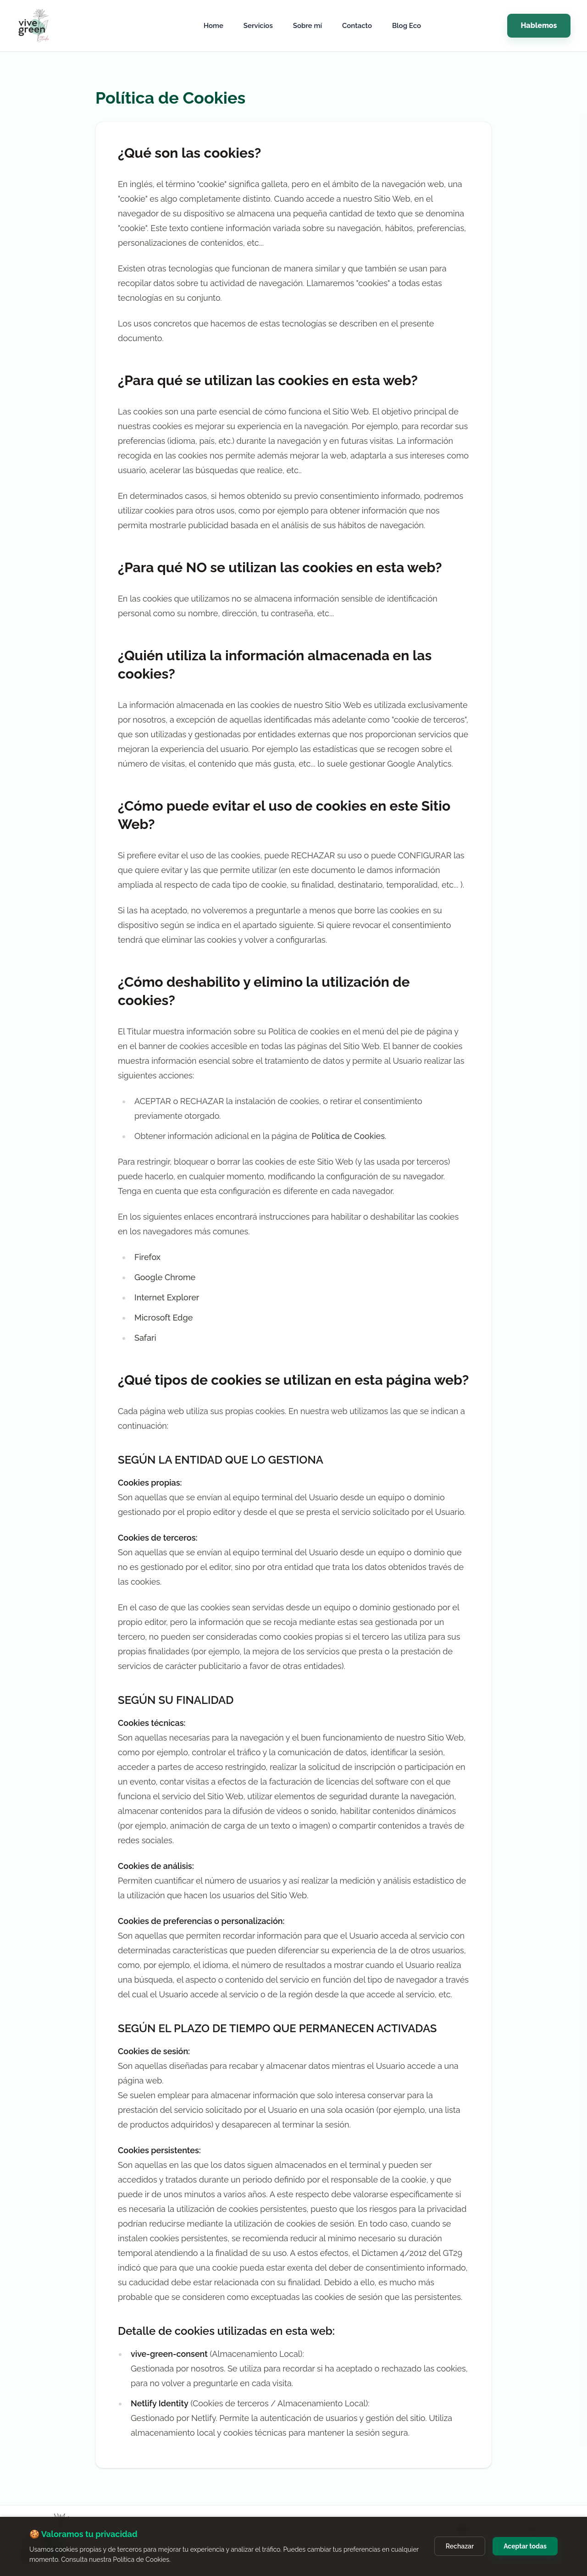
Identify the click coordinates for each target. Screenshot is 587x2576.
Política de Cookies (348, 1136)
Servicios (258, 26)
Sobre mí (307, 26)
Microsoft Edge (163, 1317)
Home (213, 26)
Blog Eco (406, 26)
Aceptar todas (525, 2546)
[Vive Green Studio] (48, 26)
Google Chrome (164, 1277)
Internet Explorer (166, 1297)
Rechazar (460, 2546)
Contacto (357, 26)
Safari (145, 1338)
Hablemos (539, 25)
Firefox (147, 1257)
